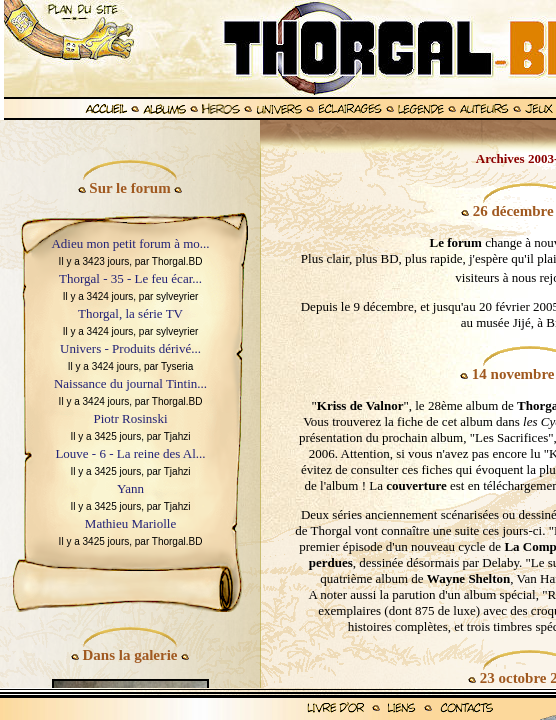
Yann (130, 488)
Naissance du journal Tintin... (130, 383)
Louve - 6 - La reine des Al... (130, 453)
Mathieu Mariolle (130, 523)
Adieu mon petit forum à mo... (130, 243)
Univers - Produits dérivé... (130, 348)
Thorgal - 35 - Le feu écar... (130, 278)
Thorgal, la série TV (130, 313)
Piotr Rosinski (130, 418)
